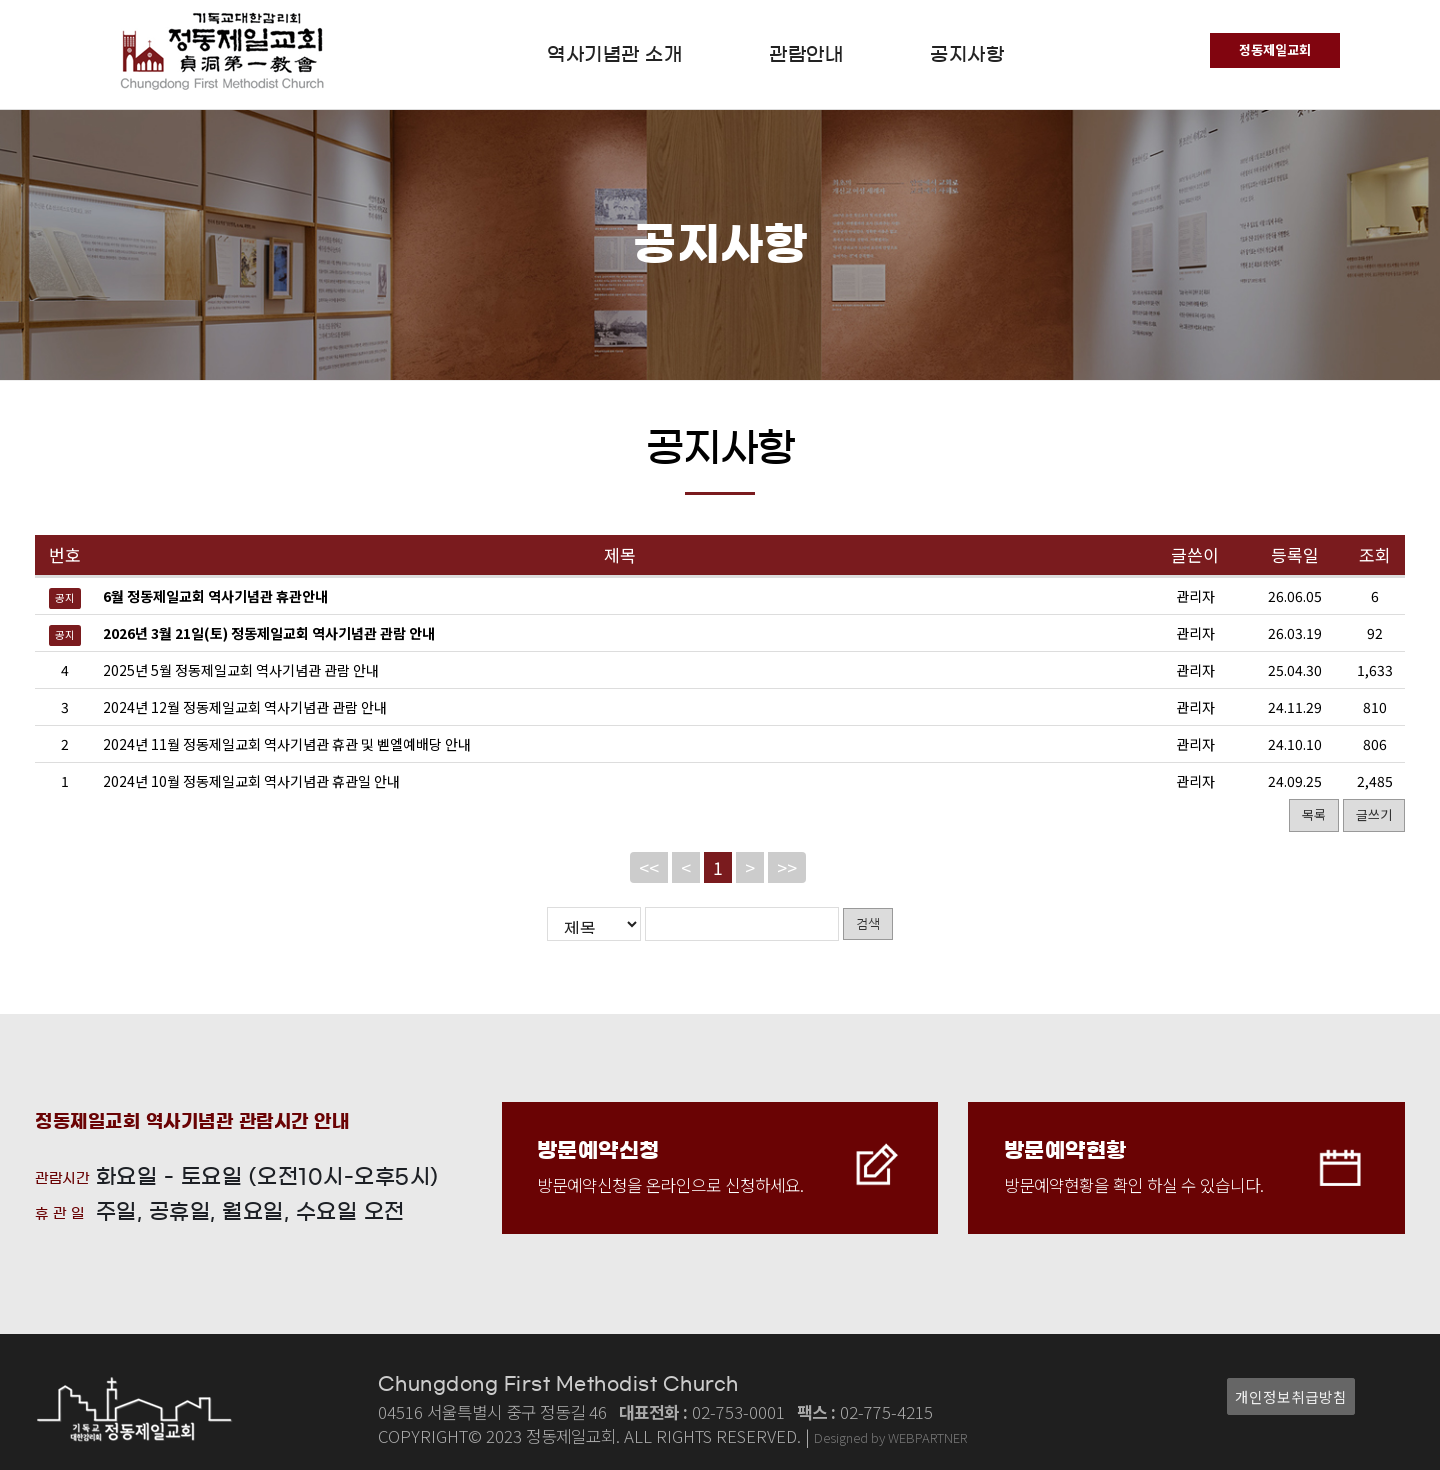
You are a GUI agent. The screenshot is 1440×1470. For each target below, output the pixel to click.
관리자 (1195, 670)
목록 (1314, 814)
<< (649, 867)
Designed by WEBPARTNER (890, 1437)
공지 (65, 597)
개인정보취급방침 (1291, 1396)
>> (787, 867)
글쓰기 (1374, 814)
